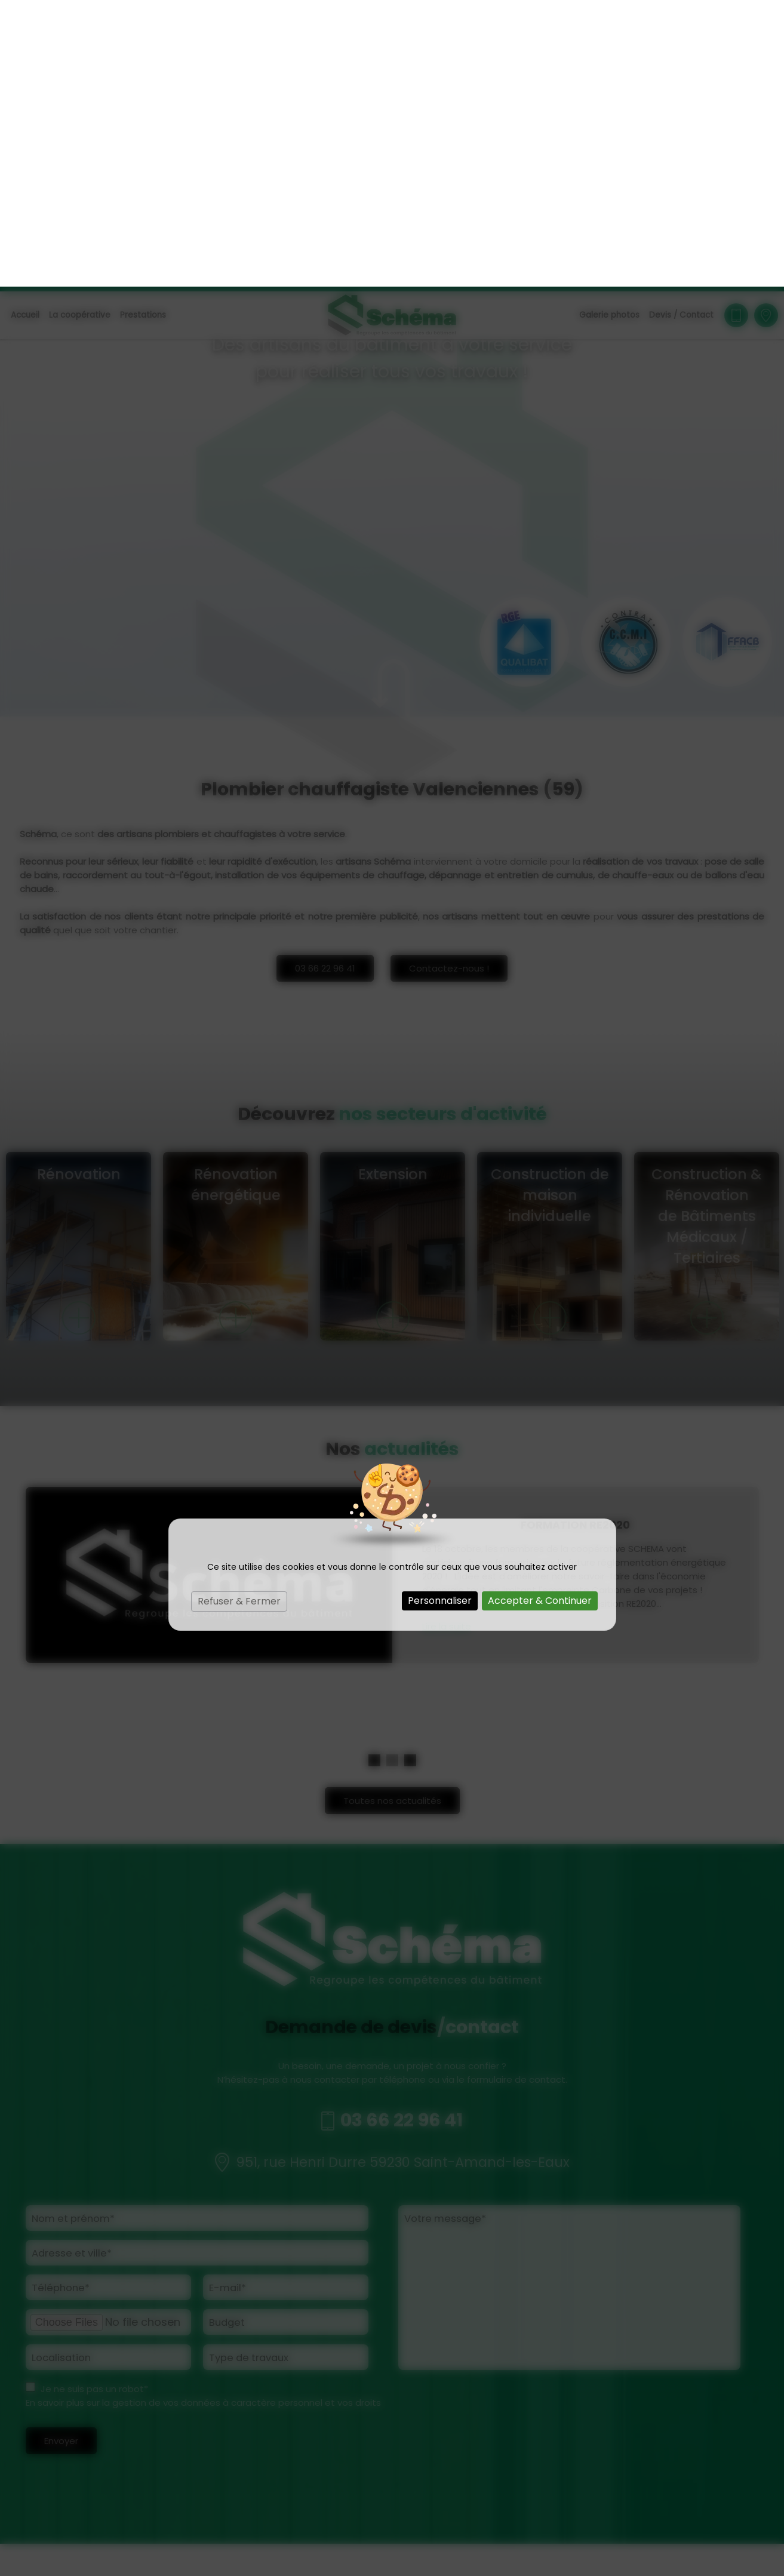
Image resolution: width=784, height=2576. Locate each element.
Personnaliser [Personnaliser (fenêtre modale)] (440, 1314)
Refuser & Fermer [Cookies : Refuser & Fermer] (239, 1314)
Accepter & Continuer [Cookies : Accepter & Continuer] (540, 1314)
